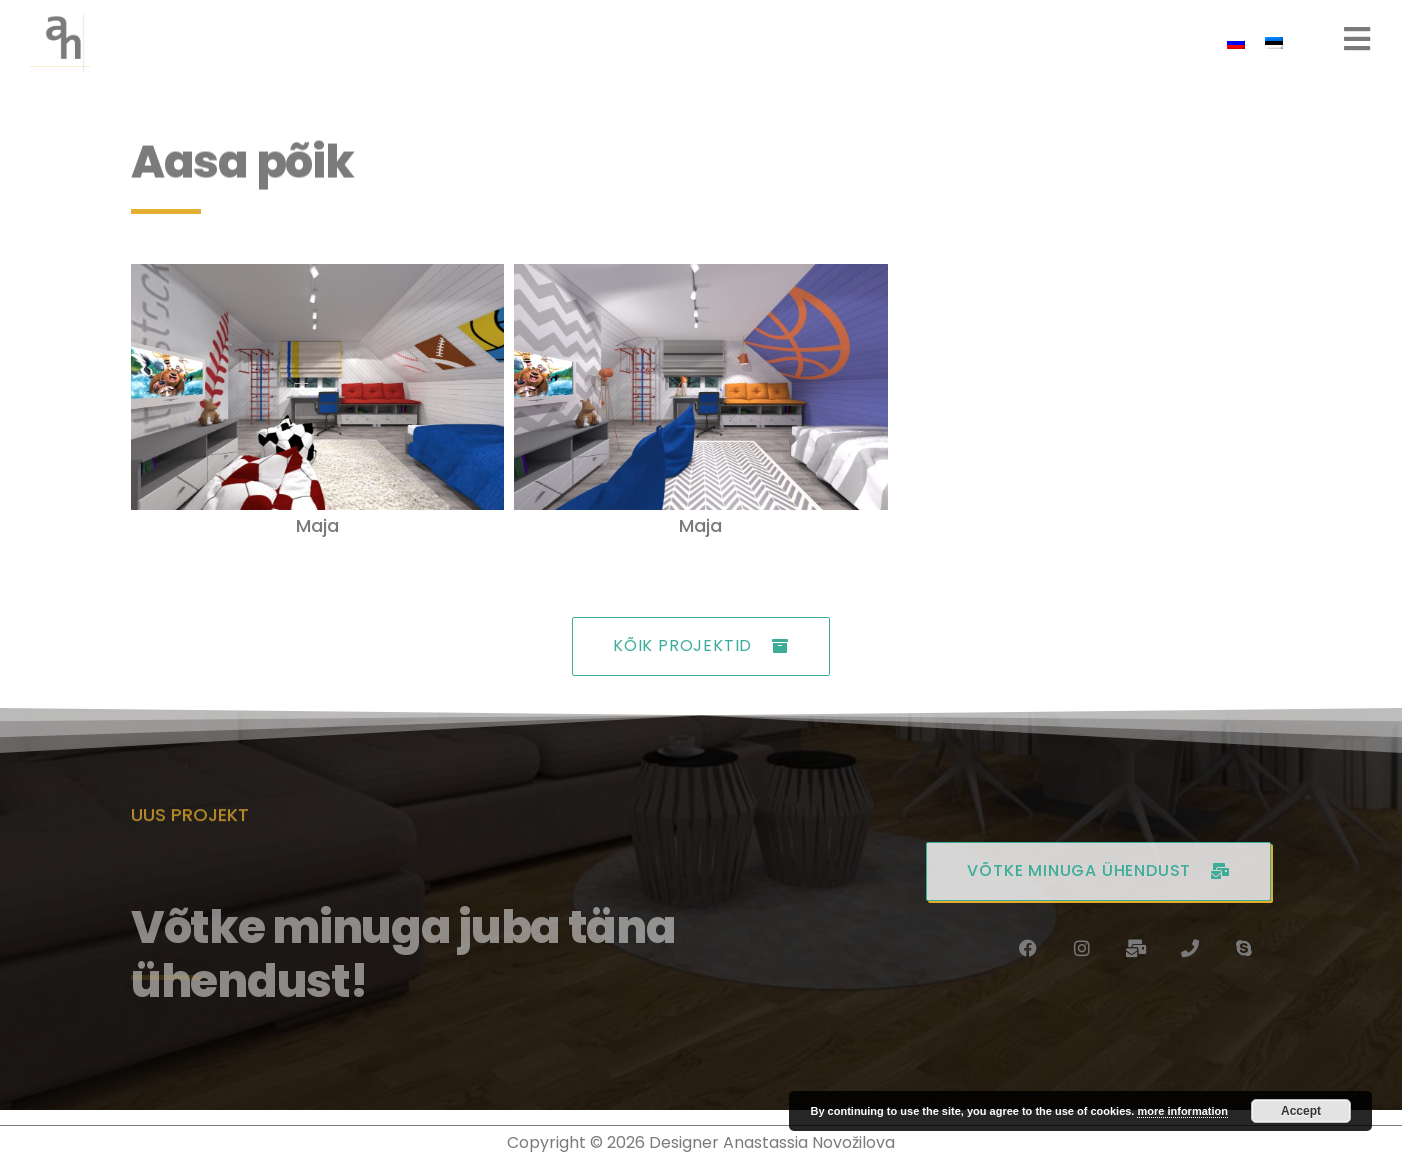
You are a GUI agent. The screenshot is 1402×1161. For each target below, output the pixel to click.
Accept (1301, 1111)
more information (1182, 1111)
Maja (317, 525)
